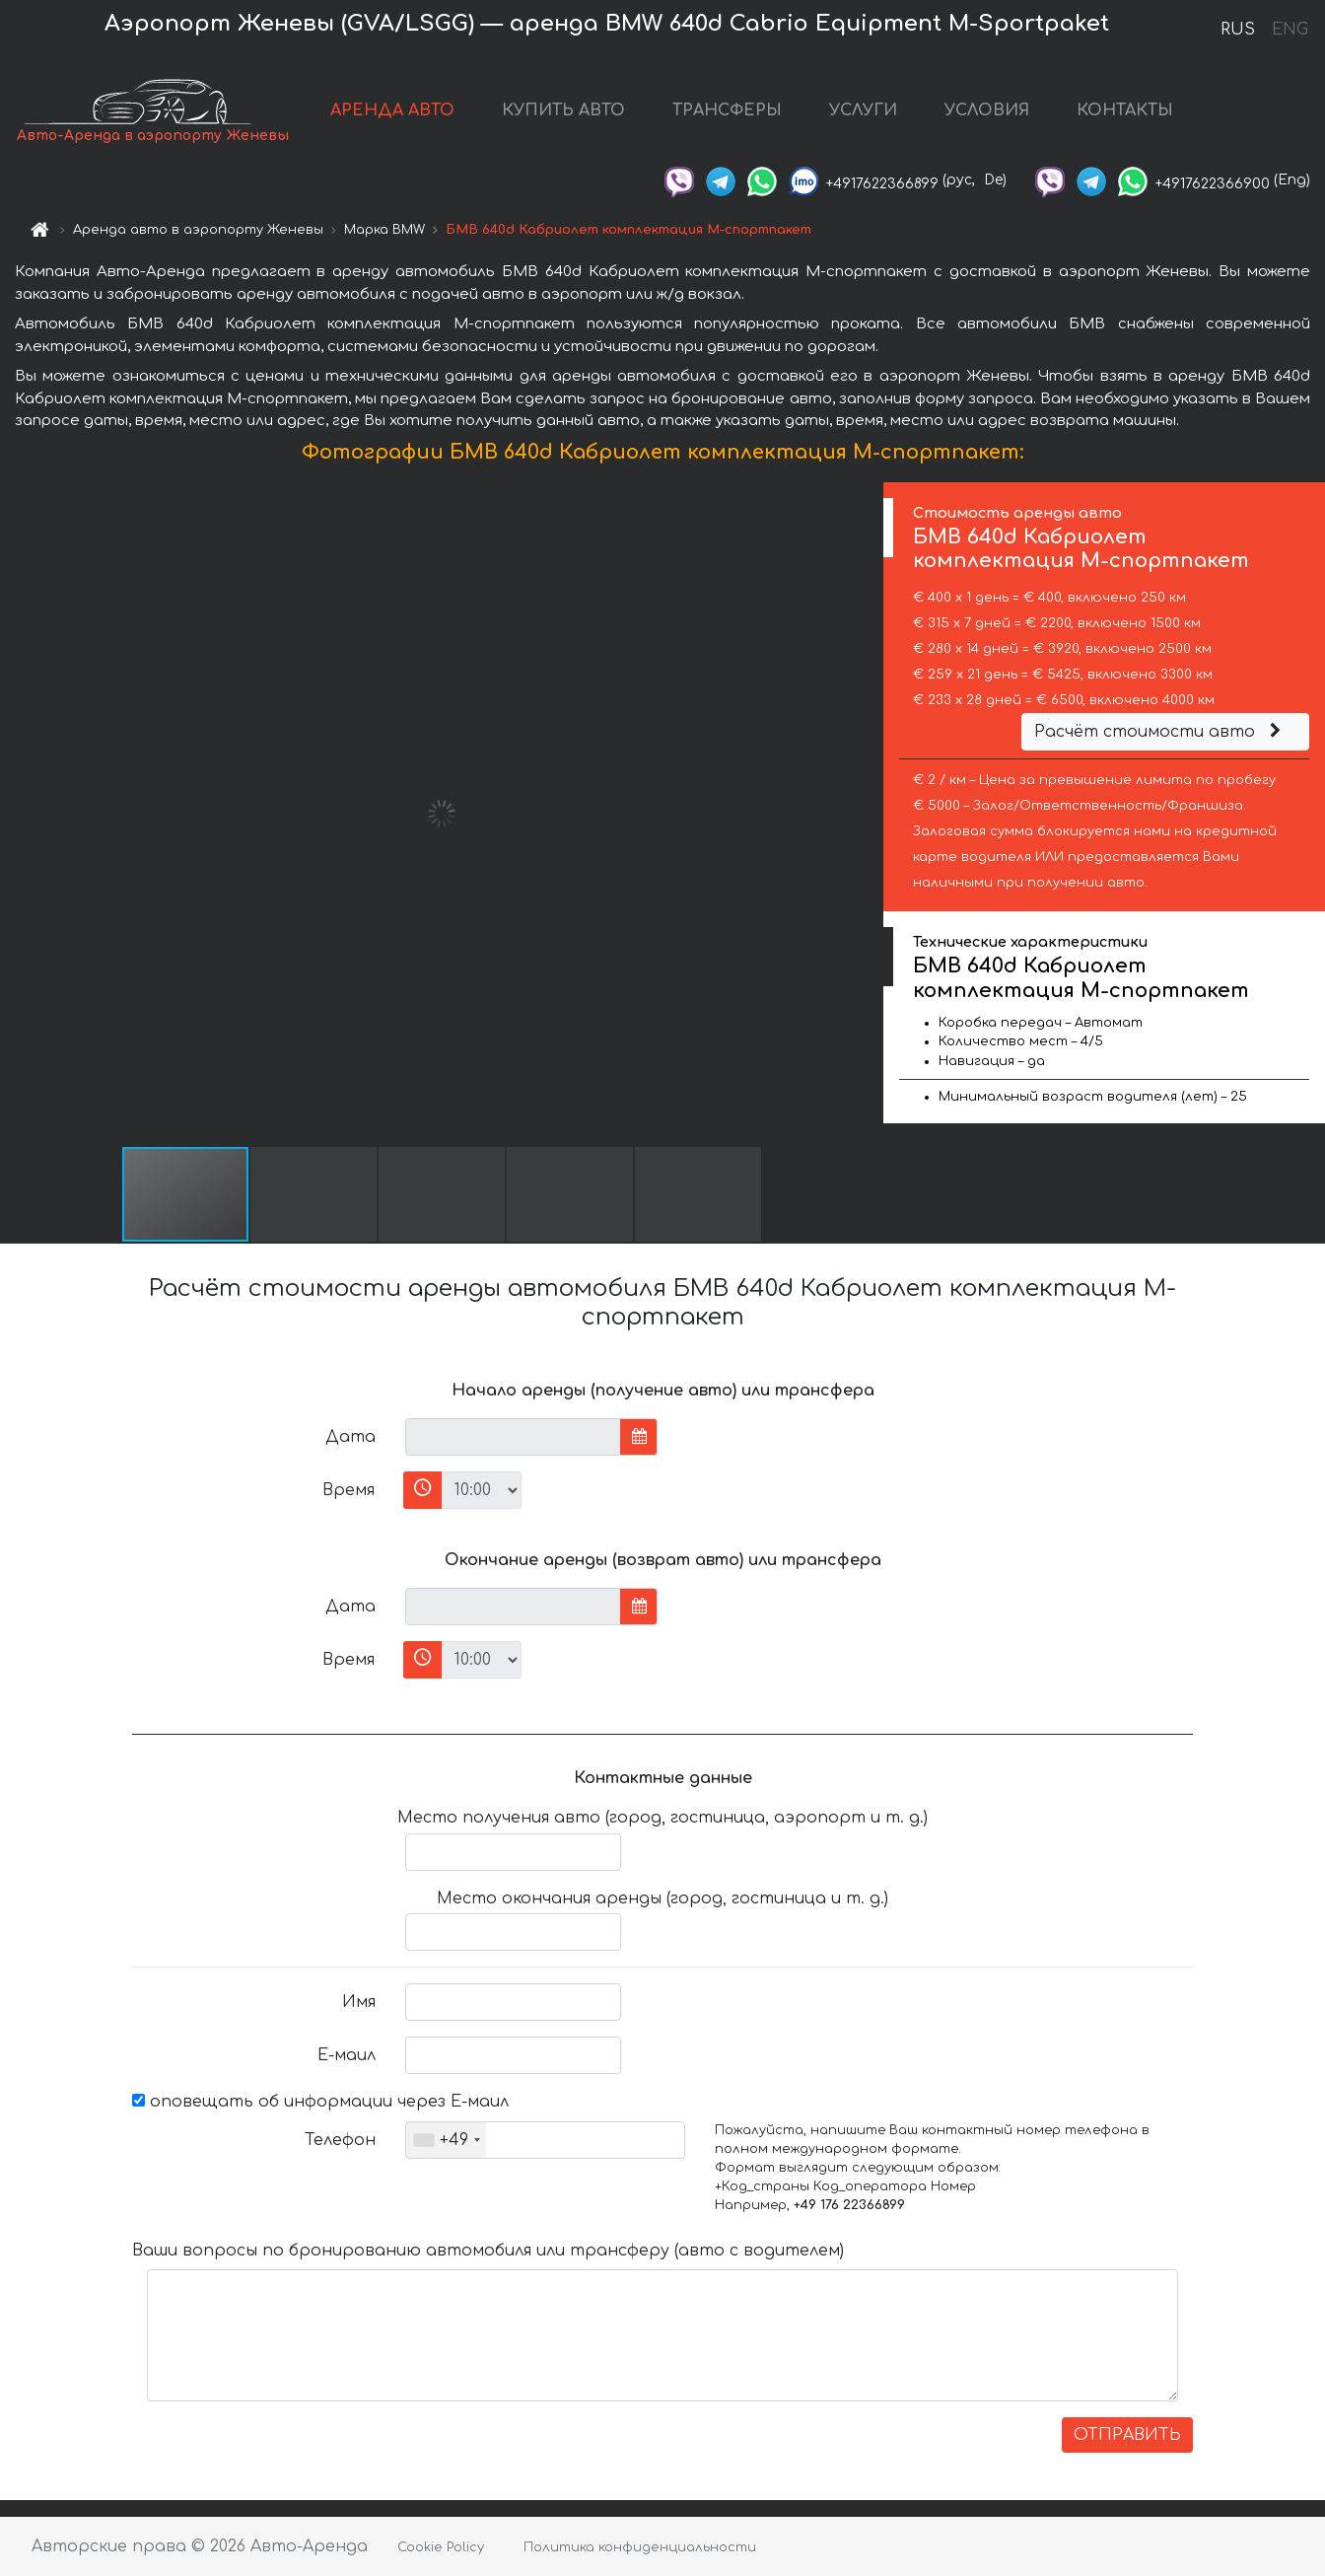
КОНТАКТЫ (1125, 110)
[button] (865, 813)
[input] (513, 1437)
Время (348, 1490)
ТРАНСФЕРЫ (727, 110)
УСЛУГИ (863, 110)
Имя (359, 2002)
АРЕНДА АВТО (392, 110)
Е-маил (346, 2055)
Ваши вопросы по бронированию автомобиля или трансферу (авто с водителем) (488, 2250)
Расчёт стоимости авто (1160, 732)
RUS (1237, 29)
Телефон (340, 2140)
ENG (1289, 29)
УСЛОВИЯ (986, 110)
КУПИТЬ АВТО (563, 110)
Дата (350, 1437)
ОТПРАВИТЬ (1127, 2435)
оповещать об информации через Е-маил (320, 2102)
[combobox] (446, 2140)
